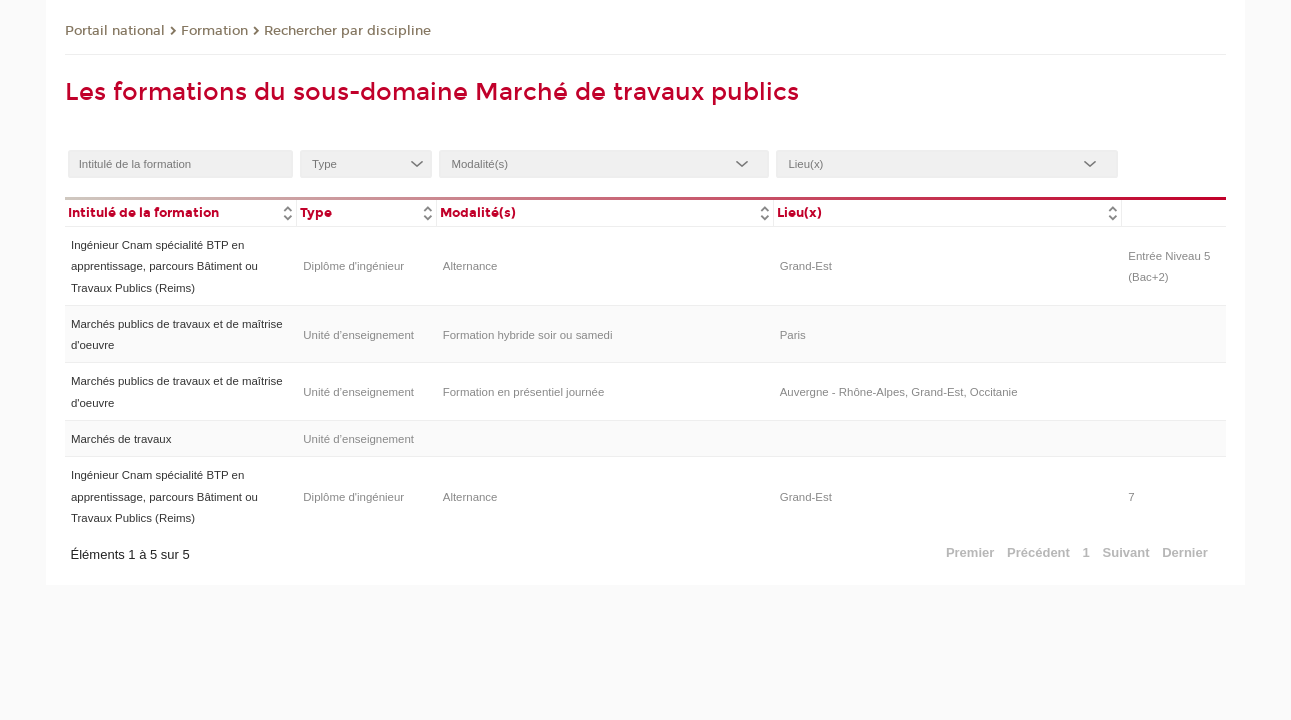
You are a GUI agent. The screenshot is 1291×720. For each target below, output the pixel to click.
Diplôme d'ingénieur (353, 266)
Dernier (1185, 552)
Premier (970, 552)
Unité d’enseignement (358, 335)
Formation (214, 31)
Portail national (115, 31)
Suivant (1126, 552)
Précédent (1038, 552)
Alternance (470, 266)
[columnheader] (181, 211)
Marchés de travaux (121, 439)
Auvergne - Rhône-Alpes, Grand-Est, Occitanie (899, 392)
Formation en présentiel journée (524, 392)
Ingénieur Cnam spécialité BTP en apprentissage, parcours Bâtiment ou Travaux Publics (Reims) (164, 266)
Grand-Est (806, 266)
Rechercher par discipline (347, 31)
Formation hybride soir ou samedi (528, 335)
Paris (793, 335)
